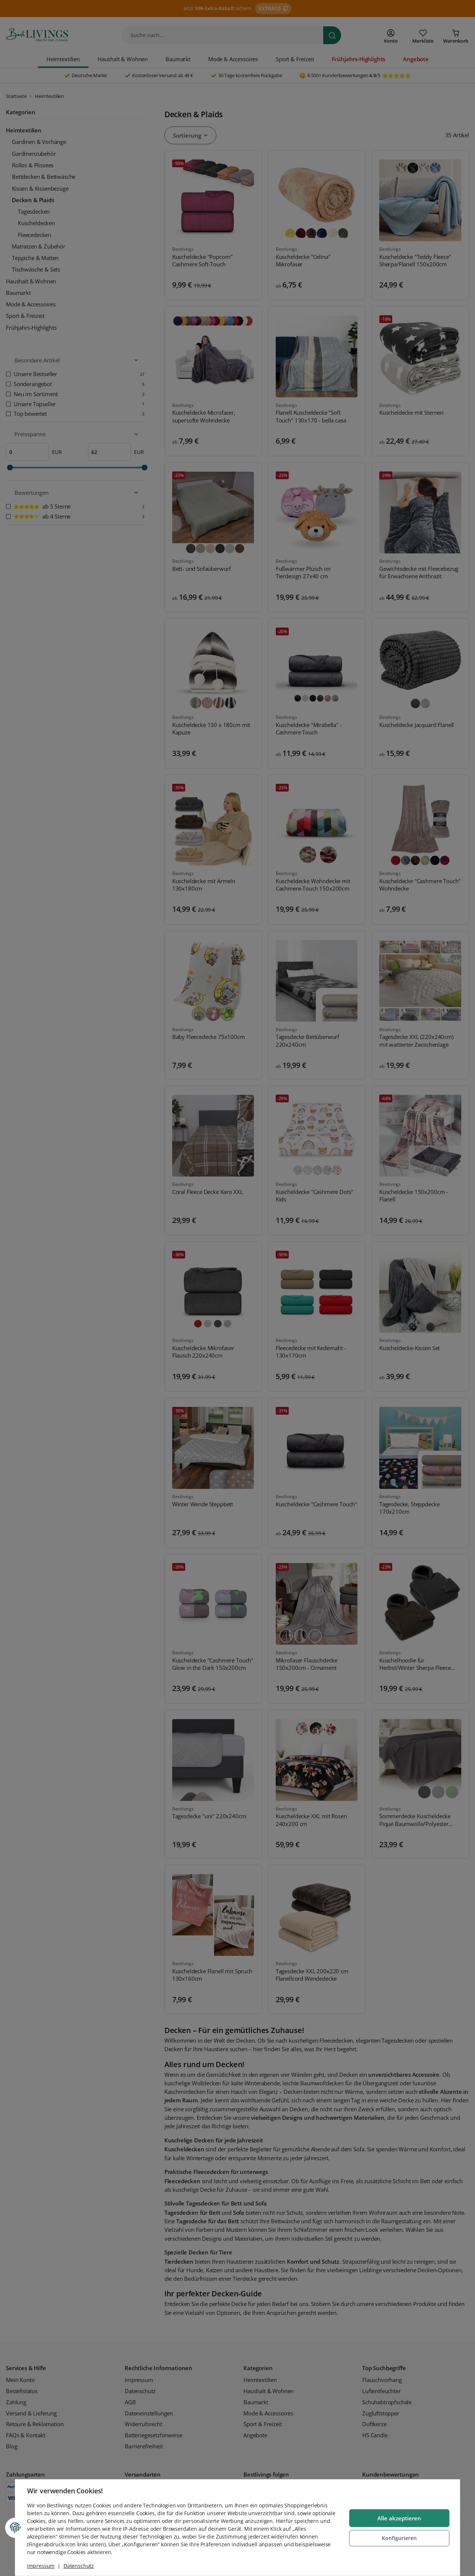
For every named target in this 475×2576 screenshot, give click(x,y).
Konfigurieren (399, 2538)
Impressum (41, 2565)
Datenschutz (78, 2565)
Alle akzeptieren (399, 2518)
